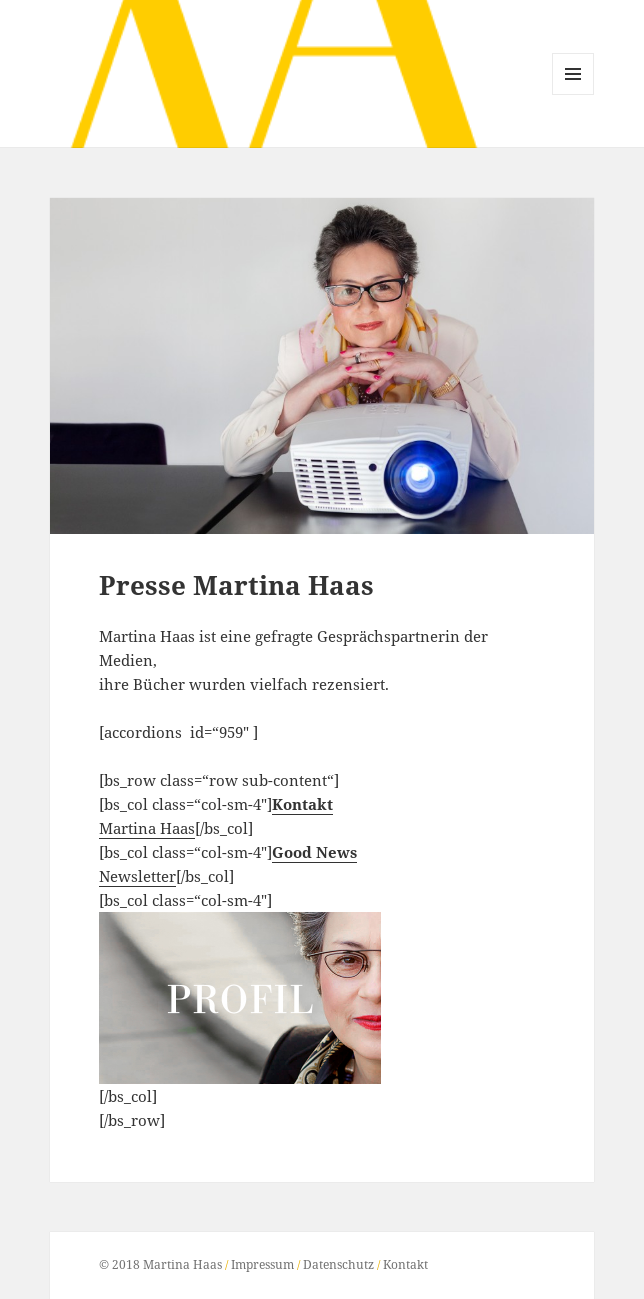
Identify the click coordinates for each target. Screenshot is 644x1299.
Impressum (262, 1264)
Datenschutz (338, 1264)
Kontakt (405, 1264)
